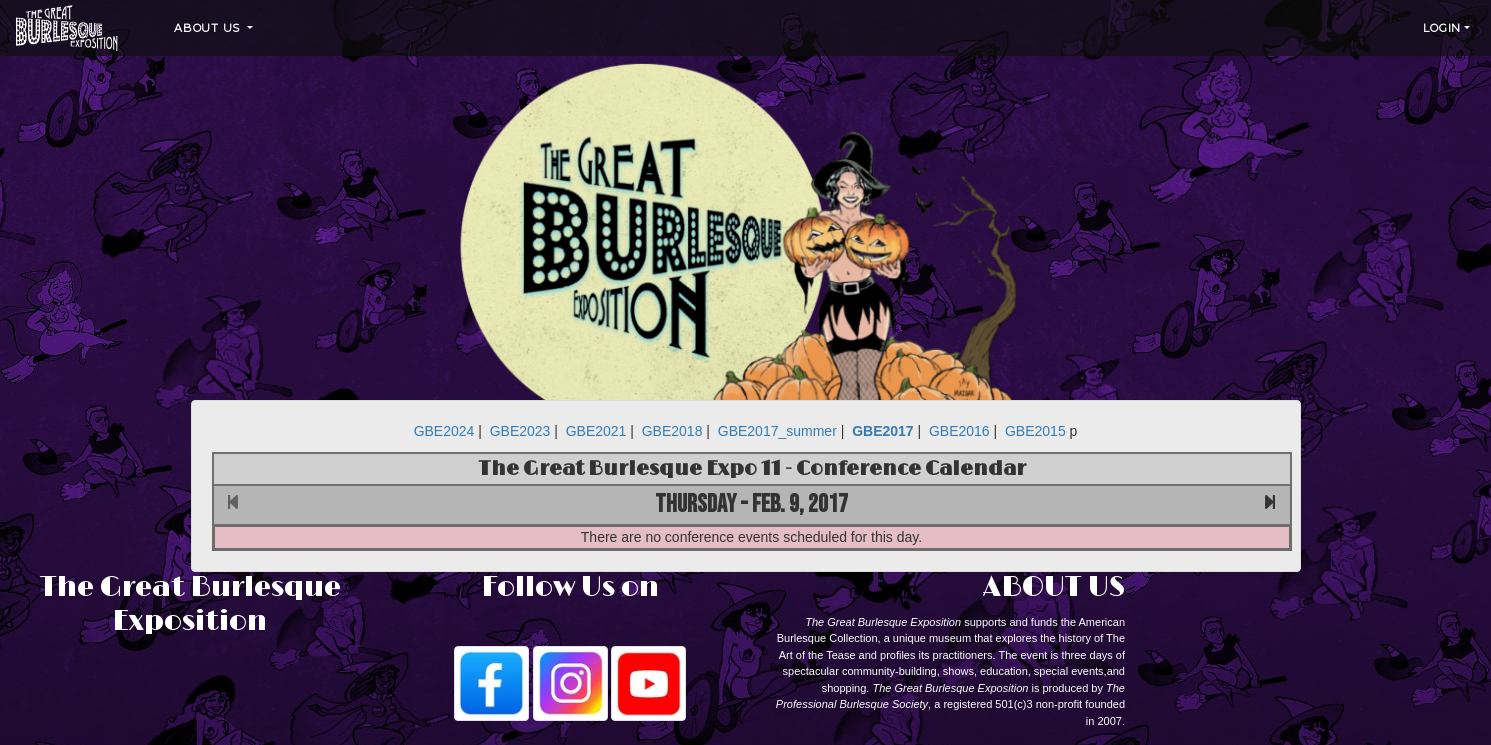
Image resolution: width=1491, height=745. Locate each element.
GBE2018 (672, 431)
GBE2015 (1035, 431)
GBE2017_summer (777, 431)
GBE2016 (959, 431)
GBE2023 (520, 431)
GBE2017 (882, 431)
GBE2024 (444, 431)
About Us (209, 28)
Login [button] (1442, 28)
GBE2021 (596, 431)
